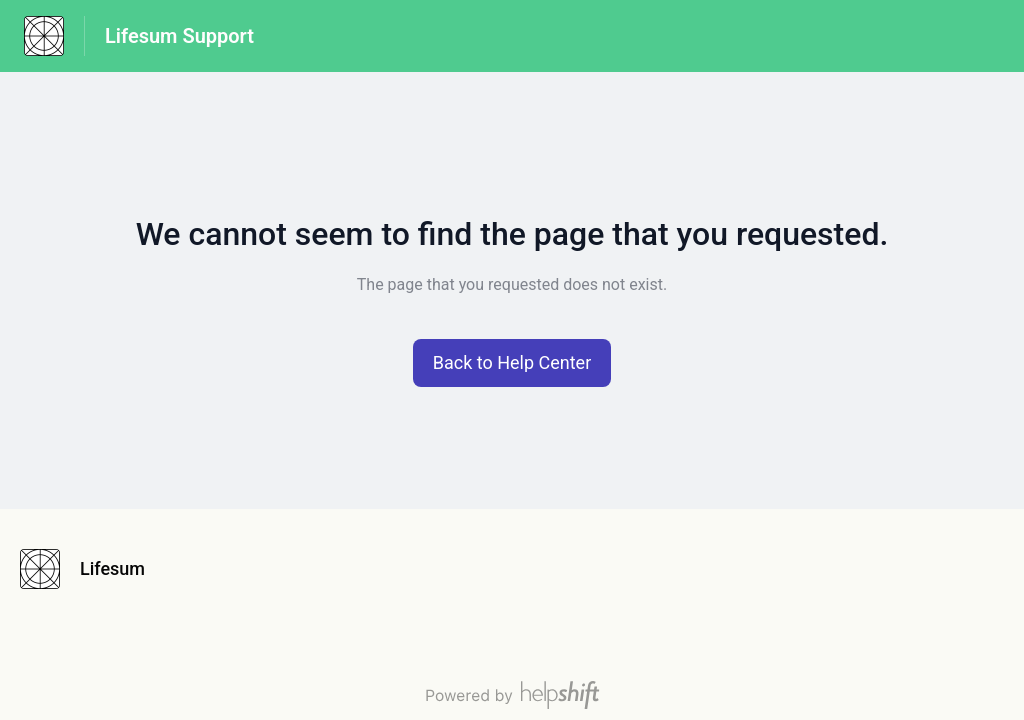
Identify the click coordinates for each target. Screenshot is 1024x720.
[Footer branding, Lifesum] (92, 569)
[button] (512, 363)
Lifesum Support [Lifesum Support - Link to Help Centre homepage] (179, 36)
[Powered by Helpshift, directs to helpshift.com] (512, 695)
